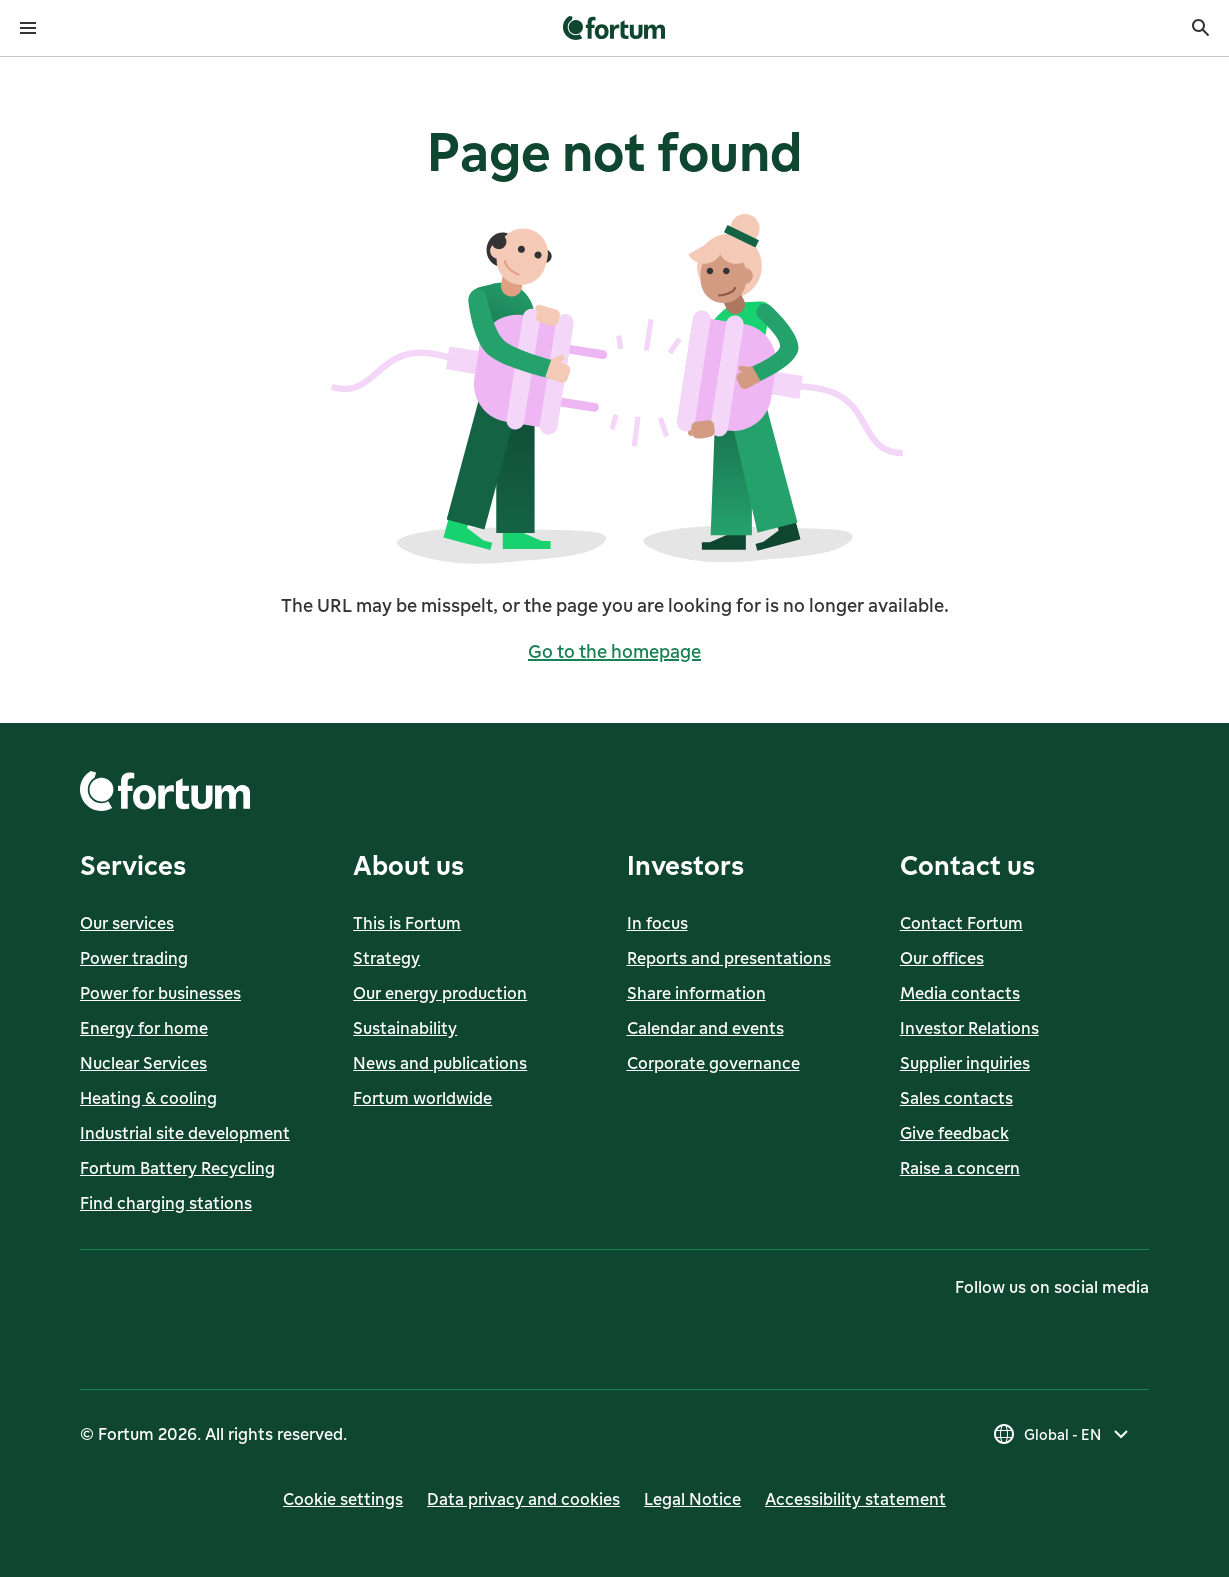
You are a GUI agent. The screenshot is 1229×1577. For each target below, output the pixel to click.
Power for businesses (160, 993)
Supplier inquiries (965, 1063)
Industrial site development (185, 1133)
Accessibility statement (855, 1499)
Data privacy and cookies (523, 1499)
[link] (614, 28)
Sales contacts (956, 1098)
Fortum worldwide (422, 1098)
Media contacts (960, 993)
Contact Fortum (961, 923)
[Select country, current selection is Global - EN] (1062, 1434)
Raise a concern (960, 1168)
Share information (696, 993)
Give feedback (954, 1133)
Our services (127, 923)
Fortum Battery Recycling (177, 1168)
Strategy (386, 958)
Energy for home (144, 1028)
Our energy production (440, 993)
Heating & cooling (148, 1098)
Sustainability (405, 1028)
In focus (657, 923)
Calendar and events (705, 1028)
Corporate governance (713, 1063)
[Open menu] (28, 28)
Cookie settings (343, 1499)
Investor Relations (969, 1028)
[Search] (1201, 28)
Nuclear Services (143, 1063)
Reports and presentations (729, 958)
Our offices (942, 958)
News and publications (440, 1063)
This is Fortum (407, 923)
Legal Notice (692, 1499)
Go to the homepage (614, 651)
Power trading (134, 958)
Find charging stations (166, 1203)
